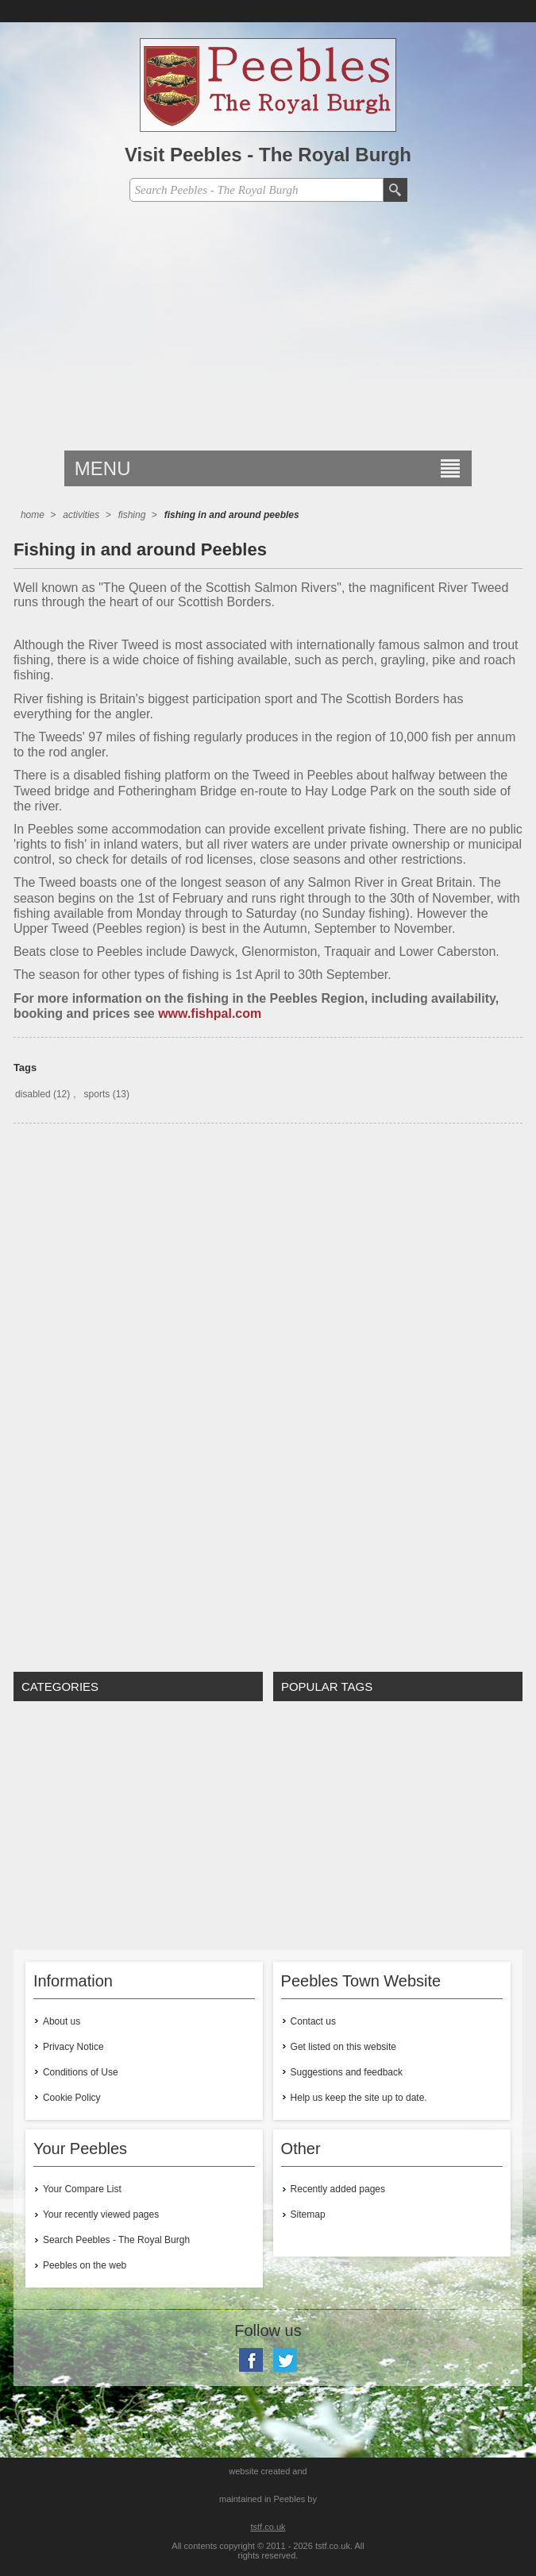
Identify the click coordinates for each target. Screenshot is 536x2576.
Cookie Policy (72, 2097)
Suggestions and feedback (347, 2072)
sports (97, 1094)
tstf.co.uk (267, 2527)
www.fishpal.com (209, 1013)
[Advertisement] (268, 331)
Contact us (313, 2021)
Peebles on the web (84, 2265)
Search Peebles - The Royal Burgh (116, 2239)
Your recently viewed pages (101, 2214)
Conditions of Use (80, 2072)
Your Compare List (82, 2189)
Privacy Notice (73, 2046)
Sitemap (308, 2214)
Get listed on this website (343, 2046)
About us (61, 2021)
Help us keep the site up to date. (359, 2097)
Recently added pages (338, 2189)
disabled (33, 1094)
